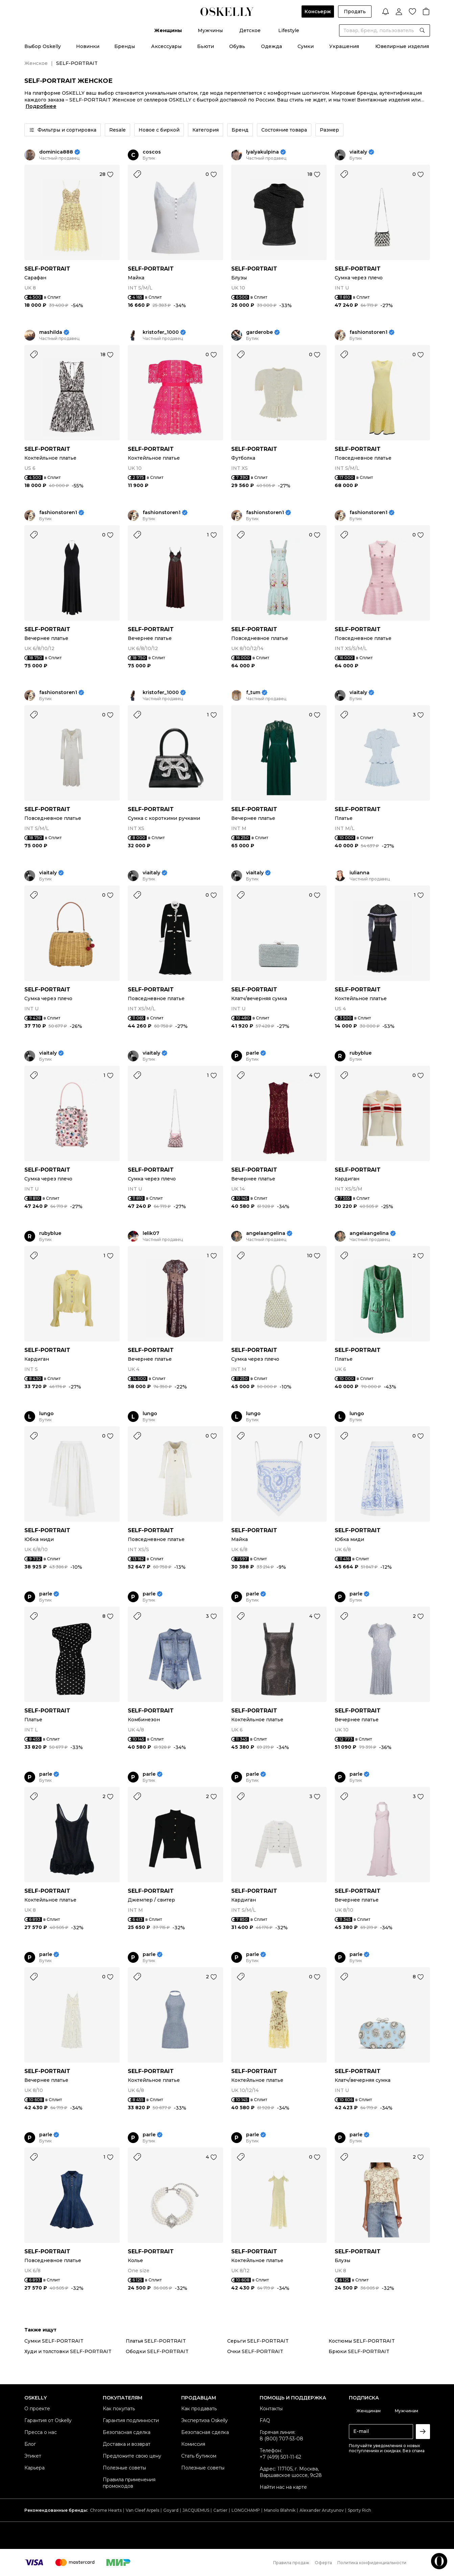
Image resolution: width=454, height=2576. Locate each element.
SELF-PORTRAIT (47, 269)
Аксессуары (166, 46)
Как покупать (119, 2409)
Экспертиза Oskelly (204, 2420)
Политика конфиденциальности (371, 2562)
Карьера (34, 2468)
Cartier (220, 2510)
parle (252, 1053)
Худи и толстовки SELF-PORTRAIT (68, 2351)
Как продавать (199, 2409)
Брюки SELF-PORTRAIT (359, 2351)
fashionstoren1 (368, 332)
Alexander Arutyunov (322, 2510)
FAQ (265, 2420)
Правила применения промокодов (129, 2483)
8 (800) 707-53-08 (281, 2439)
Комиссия (193, 2444)
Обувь (237, 46)
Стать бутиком (198, 2456)
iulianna (359, 873)
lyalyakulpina (262, 152)
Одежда (271, 46)
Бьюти (205, 46)
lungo (46, 1414)
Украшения (344, 46)
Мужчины (210, 30)
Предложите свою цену (132, 2456)
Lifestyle (288, 30)
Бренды (124, 46)
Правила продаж (291, 2562)
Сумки (305, 46)
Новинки (87, 46)
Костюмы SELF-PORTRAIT (362, 2341)
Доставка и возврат (126, 2444)
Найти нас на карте (283, 2487)
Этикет (32, 2456)
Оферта (323, 2562)
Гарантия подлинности (131, 2420)
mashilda (50, 332)
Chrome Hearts (106, 2510)
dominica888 (56, 152)
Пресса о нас (40, 2432)
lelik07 (151, 1233)
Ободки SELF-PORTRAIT (157, 2351)
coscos (152, 152)
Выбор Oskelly (42, 46)
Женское (36, 63)
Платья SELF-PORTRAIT (156, 2341)
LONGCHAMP (246, 2510)
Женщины (168, 30)
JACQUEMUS (196, 2510)
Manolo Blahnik (279, 2510)
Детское (250, 30)
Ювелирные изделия (402, 46)
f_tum (253, 692)
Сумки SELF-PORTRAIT (53, 2341)
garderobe (259, 332)
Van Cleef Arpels (142, 2510)
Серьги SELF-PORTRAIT (258, 2341)
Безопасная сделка (126, 2432)
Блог (30, 2444)
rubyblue (361, 1053)
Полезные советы (124, 2468)
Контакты (271, 2409)
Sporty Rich (359, 2510)
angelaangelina (265, 1233)
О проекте (37, 2409)
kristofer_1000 (161, 332)
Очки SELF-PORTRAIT (255, 2351)
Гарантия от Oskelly (48, 2420)
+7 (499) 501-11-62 (280, 2457)
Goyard (170, 2510)
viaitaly (358, 152)
